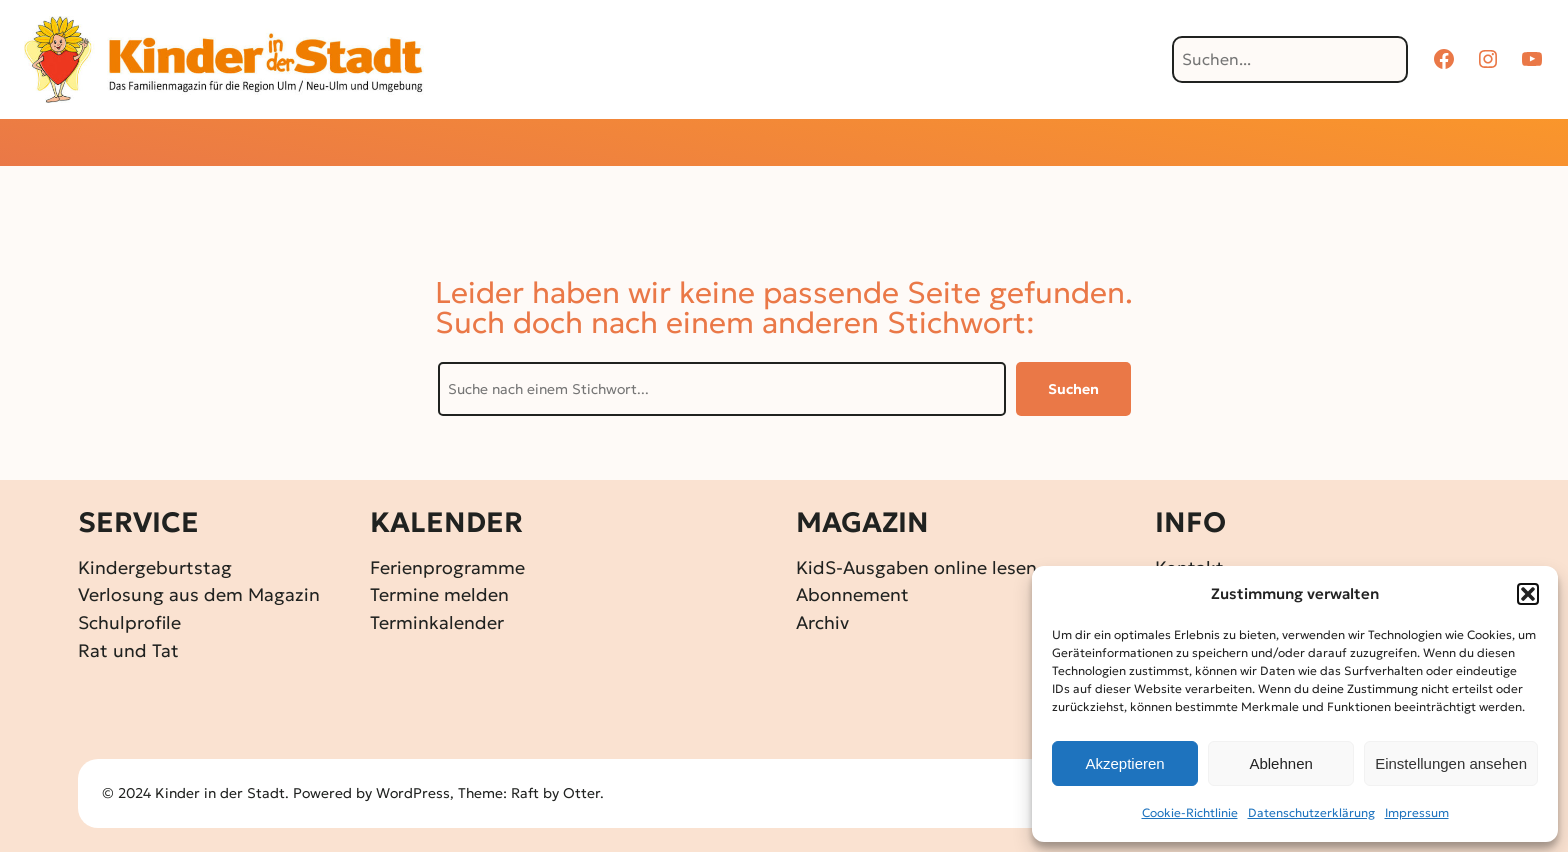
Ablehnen (1280, 763)
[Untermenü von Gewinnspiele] (749, 144)
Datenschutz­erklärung (1311, 812)
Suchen (1073, 389)
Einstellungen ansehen (1451, 763)
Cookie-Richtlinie (1190, 812)
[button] (1528, 594)
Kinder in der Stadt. (222, 793)
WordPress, (417, 793)
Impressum (1417, 812)
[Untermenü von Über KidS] (1069, 144)
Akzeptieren (1124, 763)
